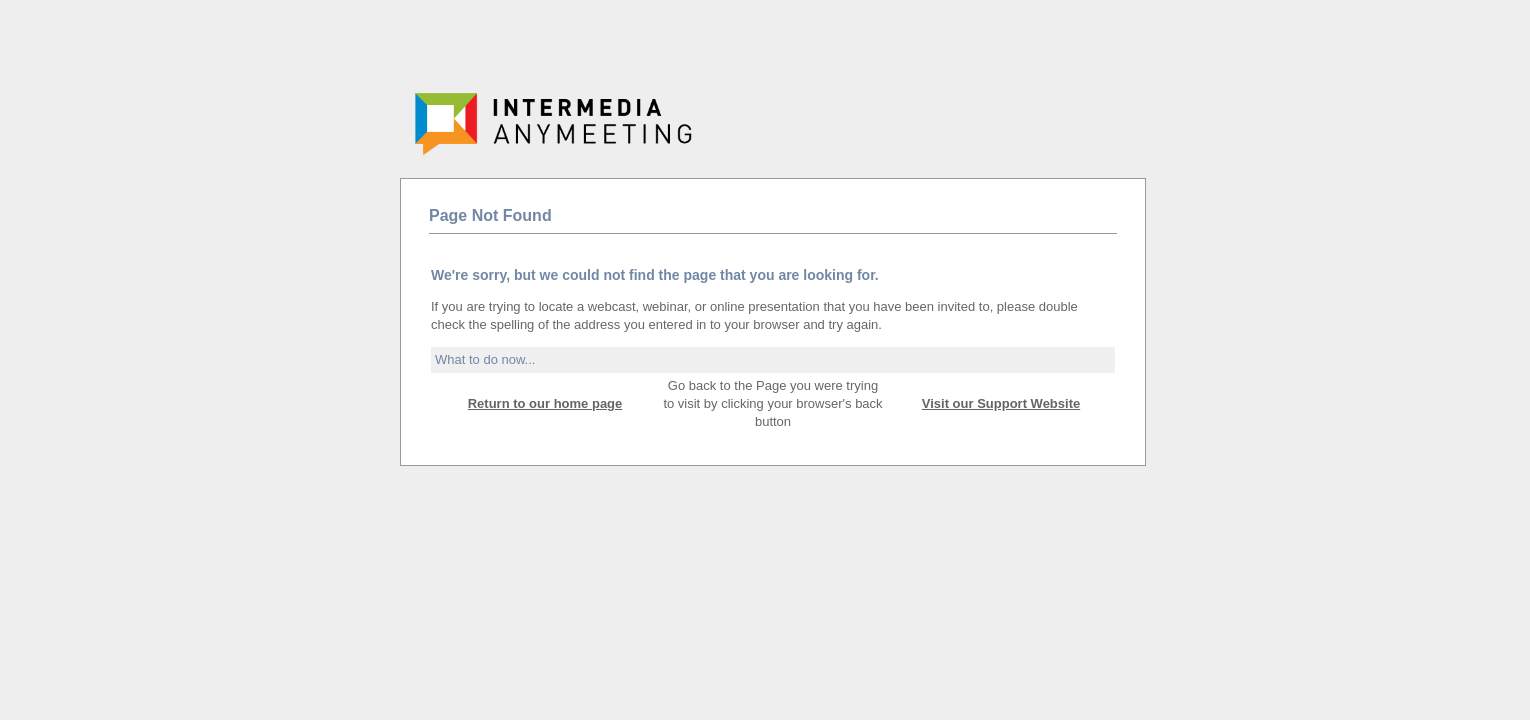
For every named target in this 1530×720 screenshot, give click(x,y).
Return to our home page (545, 403)
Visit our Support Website (1001, 403)
